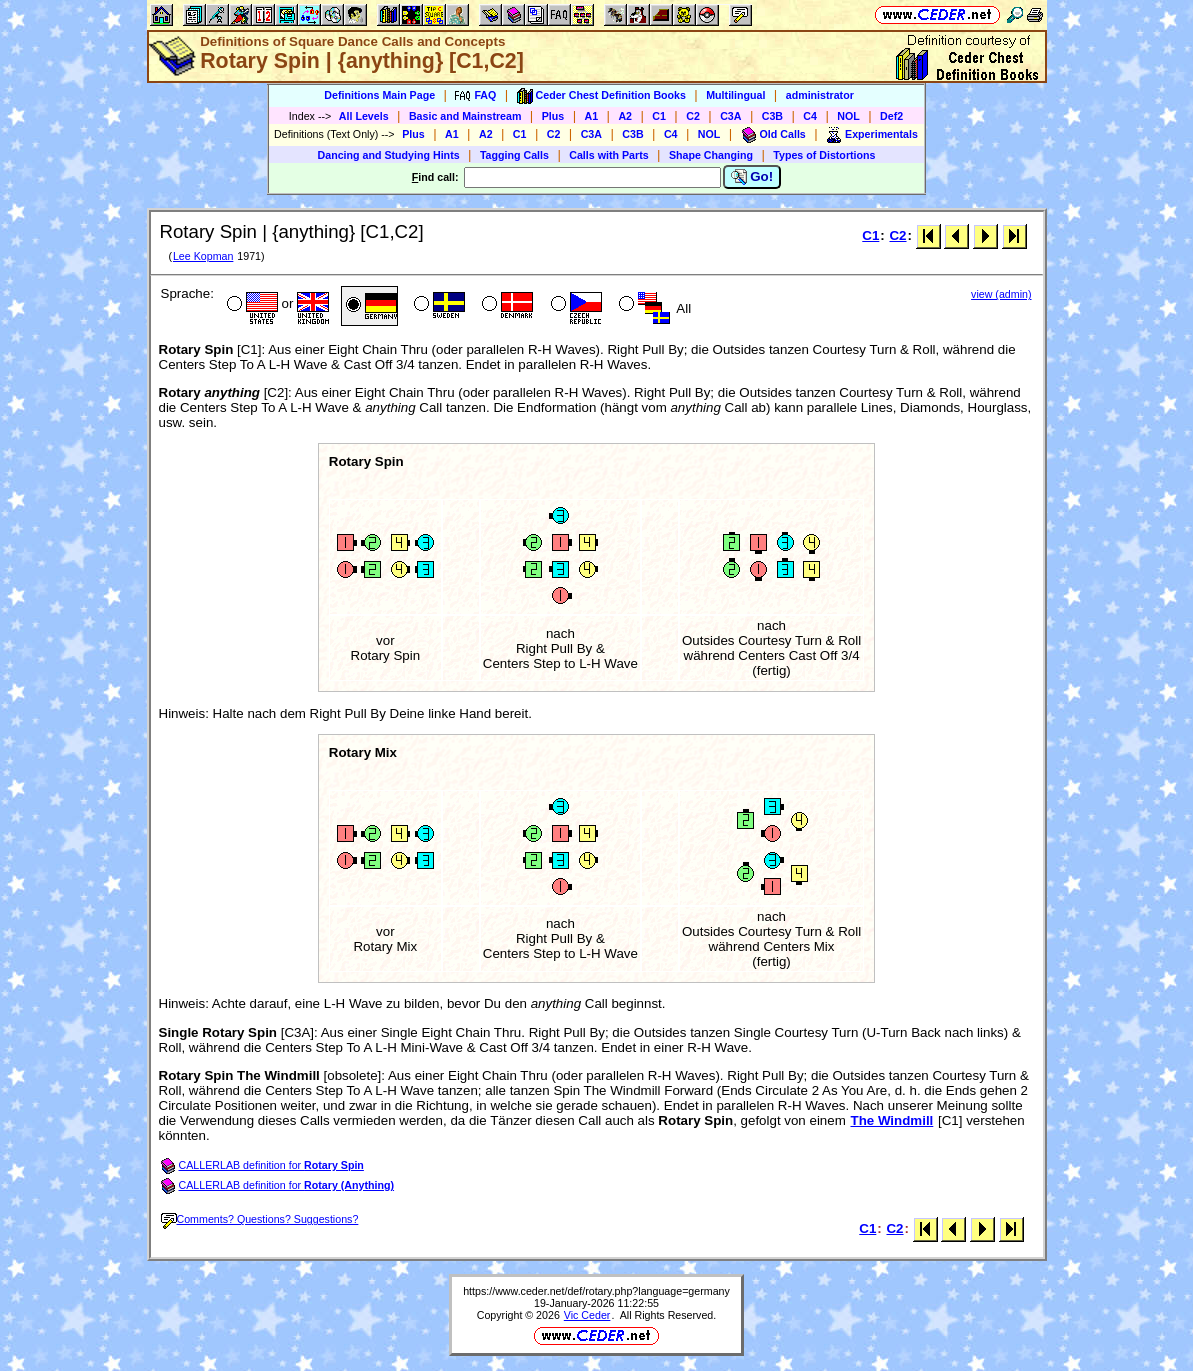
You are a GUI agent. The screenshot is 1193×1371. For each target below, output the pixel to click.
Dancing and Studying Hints (389, 155)
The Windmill (891, 1120)
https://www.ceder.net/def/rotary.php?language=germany (596, 1291)
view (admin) (1001, 294)
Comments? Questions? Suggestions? (260, 1219)
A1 (592, 116)
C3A (730, 116)
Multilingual (735, 95)
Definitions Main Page (379, 95)
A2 (625, 116)
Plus (553, 116)
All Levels (364, 116)
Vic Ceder (587, 1315)
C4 (810, 116)
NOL (848, 116)
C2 (693, 116)
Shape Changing (711, 155)
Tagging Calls (514, 155)
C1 (659, 116)
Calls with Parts (608, 155)
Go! (752, 177)
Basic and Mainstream (465, 116)
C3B (772, 116)
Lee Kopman (203, 256)
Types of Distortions (824, 155)
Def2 (891, 116)
